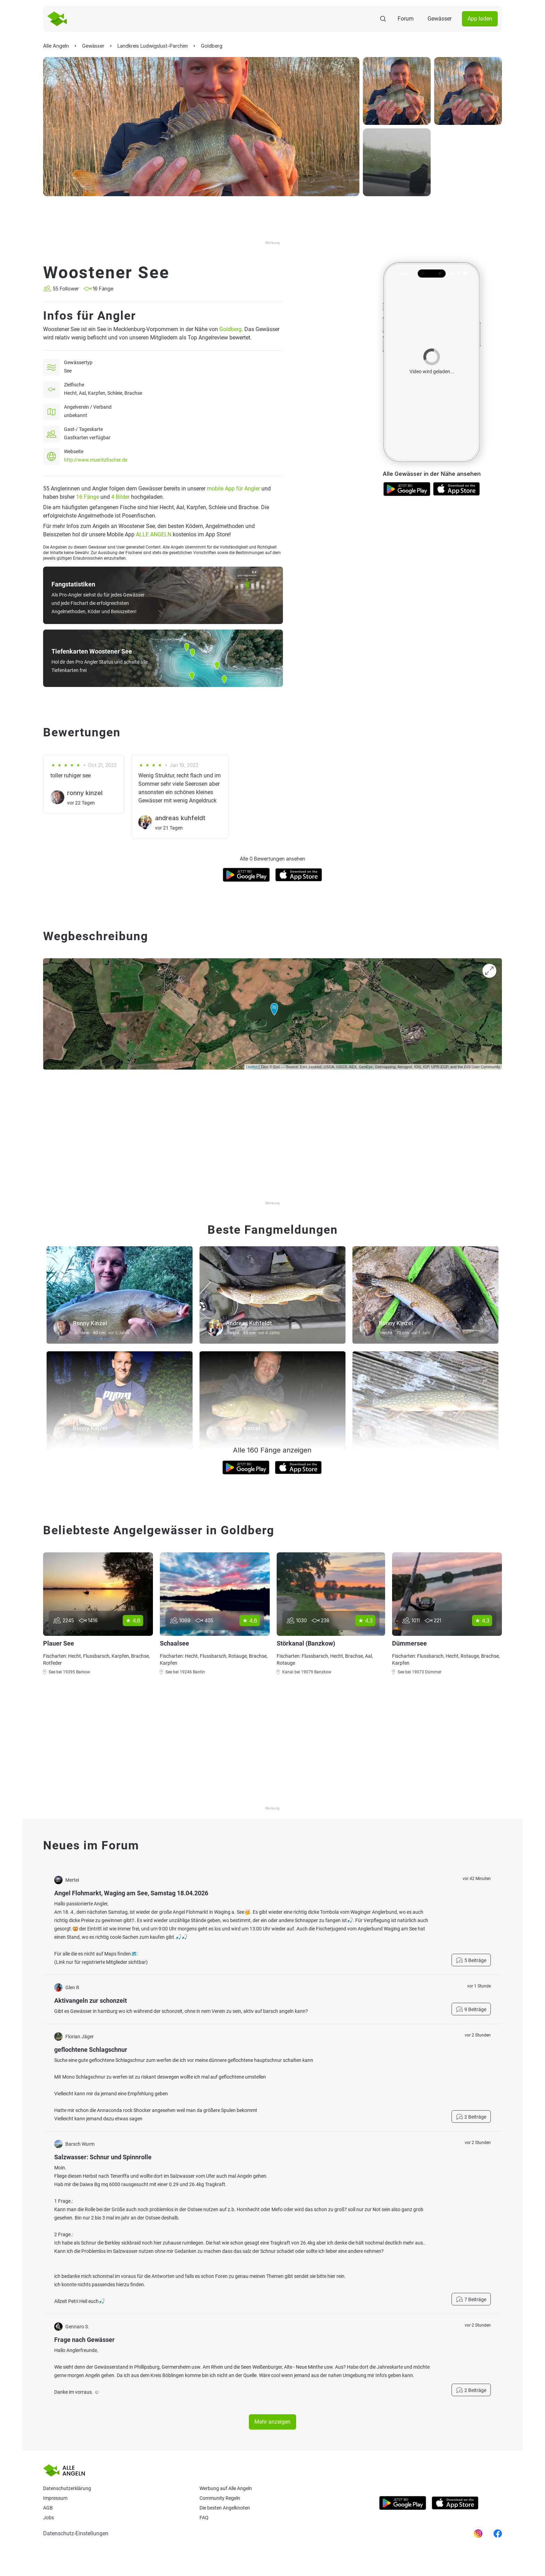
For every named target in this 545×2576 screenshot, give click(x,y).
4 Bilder (120, 497)
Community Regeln (220, 2498)
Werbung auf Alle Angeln (226, 2488)
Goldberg (230, 329)
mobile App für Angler (233, 488)
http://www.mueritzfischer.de (95, 460)
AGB (48, 2508)
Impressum (55, 2498)
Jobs (48, 2517)
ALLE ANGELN (153, 534)
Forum (406, 18)
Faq (204, 2517)
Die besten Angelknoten (225, 2508)
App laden (479, 18)
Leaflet (252, 1067)
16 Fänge (87, 497)
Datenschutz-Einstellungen (75, 2533)
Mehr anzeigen (272, 2421)
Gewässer (440, 18)
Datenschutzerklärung (67, 2488)
